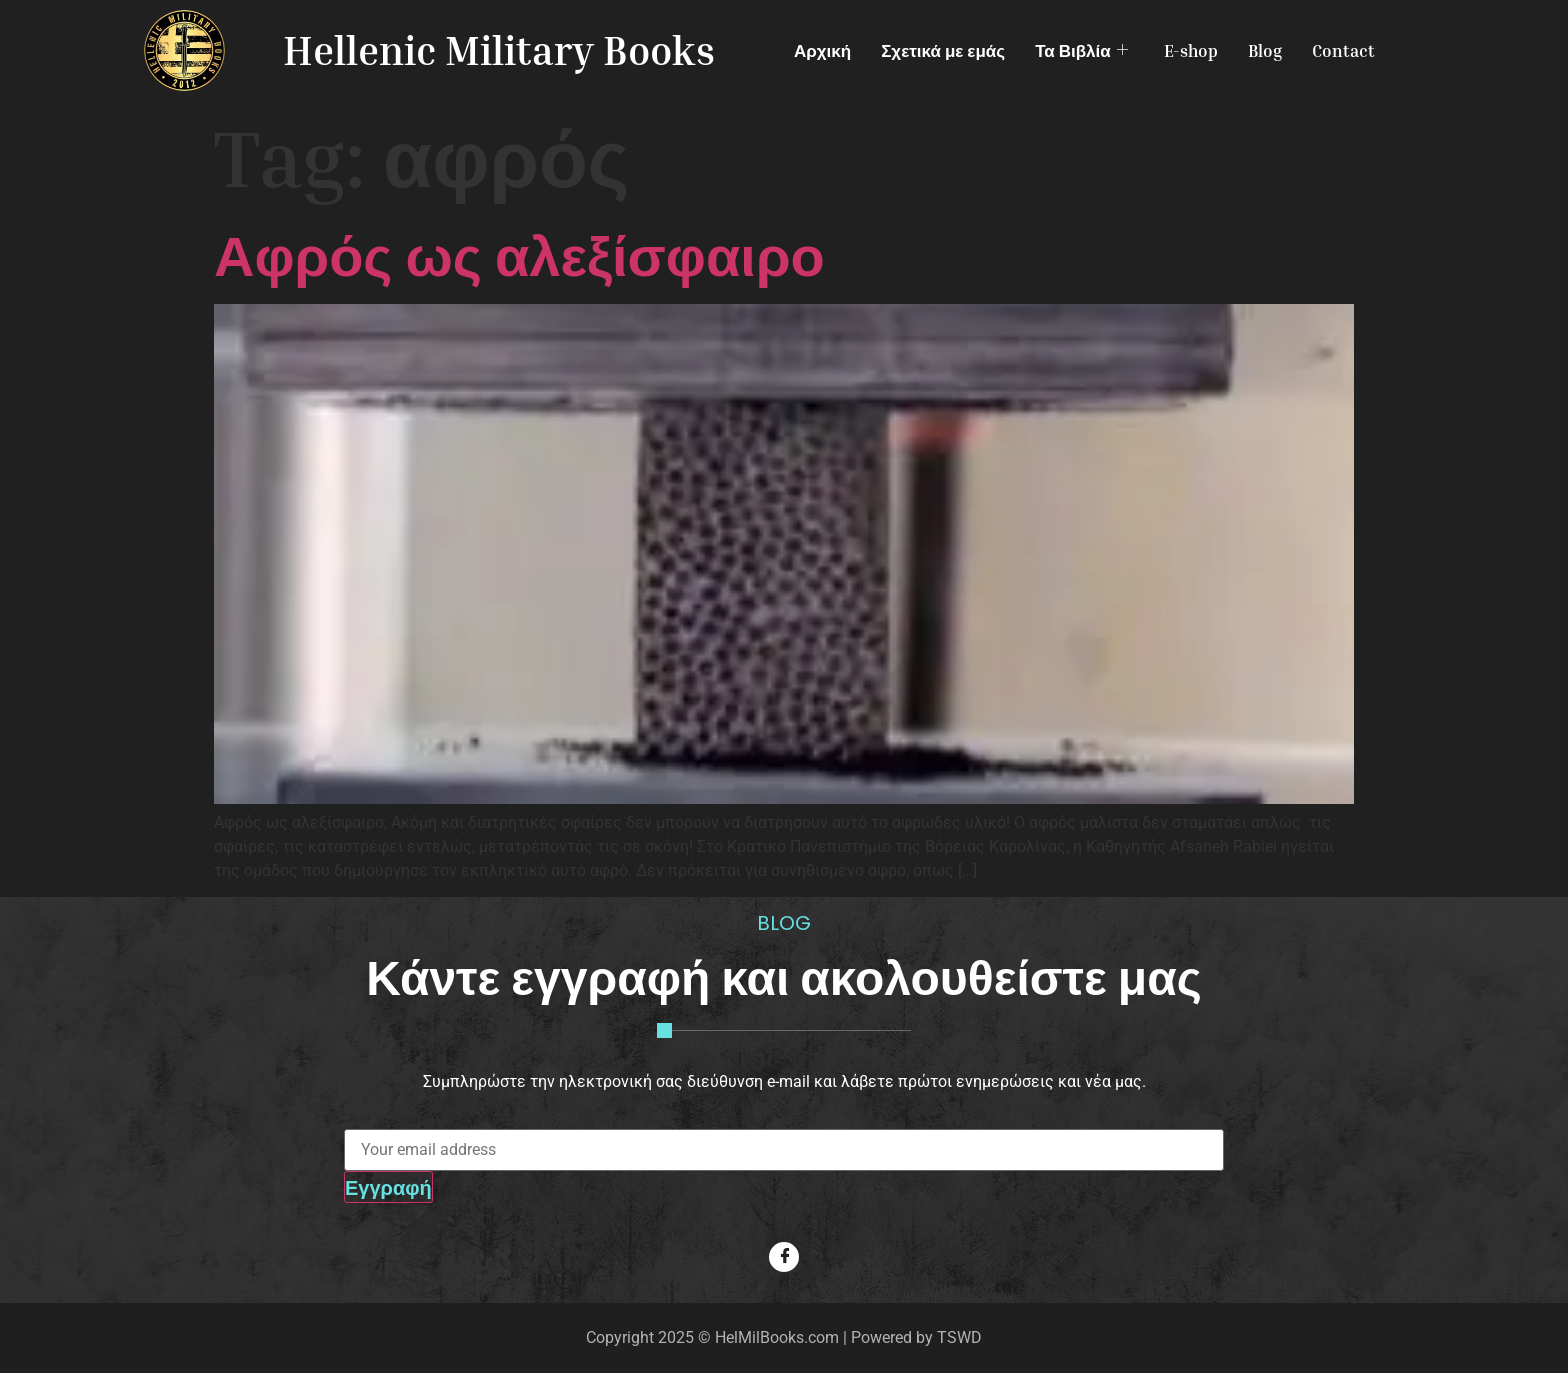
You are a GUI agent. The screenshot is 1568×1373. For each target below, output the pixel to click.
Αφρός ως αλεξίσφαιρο (519, 254)
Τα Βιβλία (1081, 50)
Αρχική (822, 50)
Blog (1265, 50)
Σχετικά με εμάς (943, 50)
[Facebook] (784, 1257)
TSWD (959, 1337)
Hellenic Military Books (499, 50)
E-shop (1191, 50)
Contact (1343, 50)
